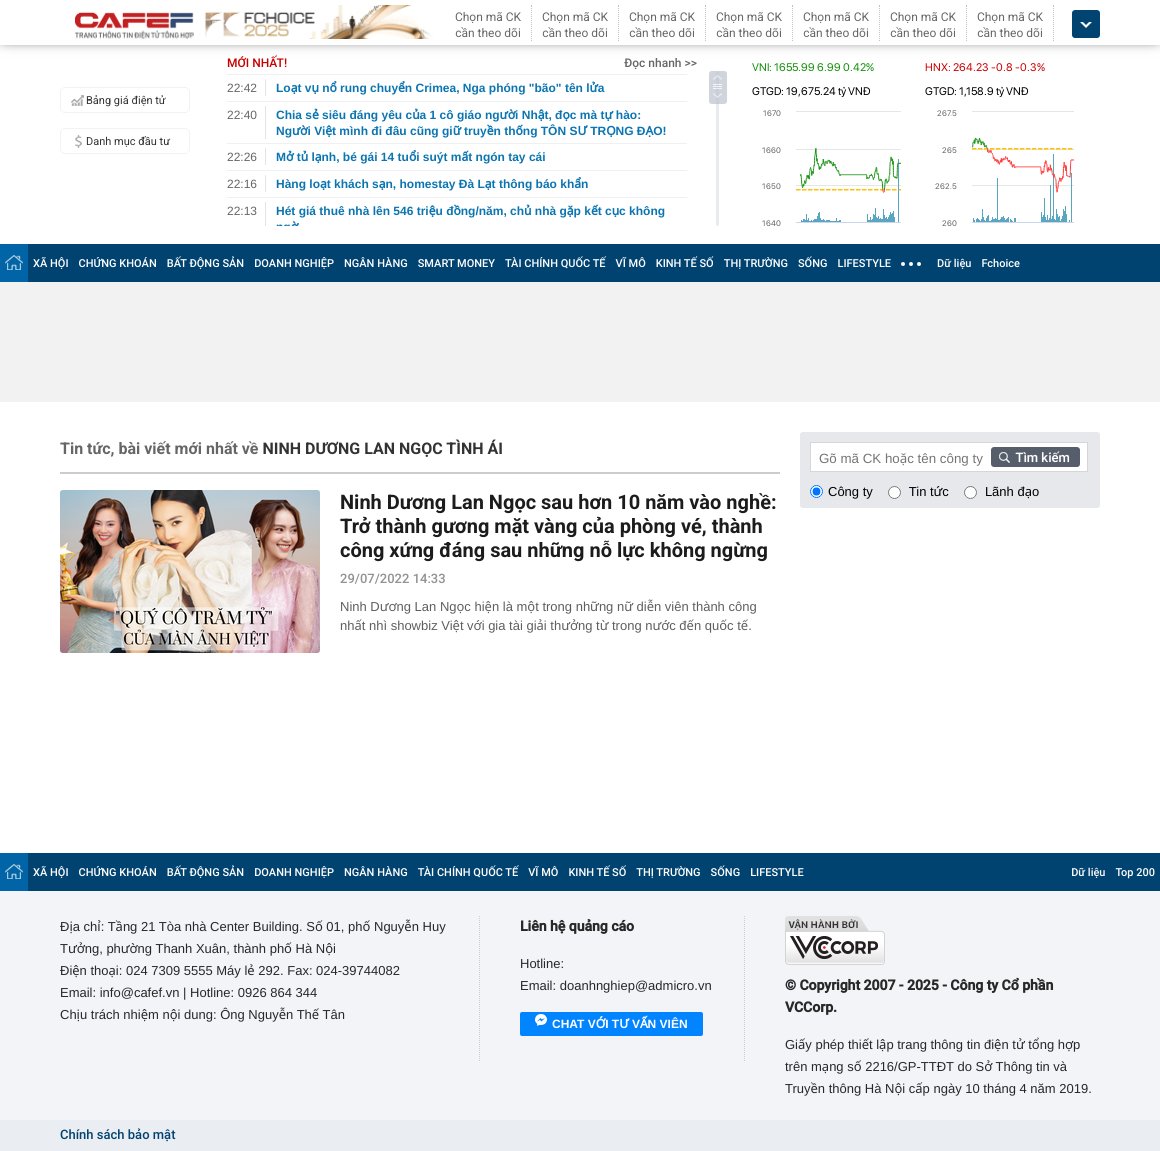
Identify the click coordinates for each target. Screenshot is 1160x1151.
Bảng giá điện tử (116, 100)
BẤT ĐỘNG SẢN (205, 263)
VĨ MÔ (631, 263)
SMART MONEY (456, 263)
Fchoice (1000, 263)
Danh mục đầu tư (118, 141)
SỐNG (813, 263)
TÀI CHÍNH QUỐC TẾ (555, 263)
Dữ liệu (954, 263)
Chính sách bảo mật (117, 1135)
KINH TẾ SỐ (685, 263)
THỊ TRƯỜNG (756, 263)
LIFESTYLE (864, 263)
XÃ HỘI (51, 263)
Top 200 (1135, 872)
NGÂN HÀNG (376, 263)
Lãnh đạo (1012, 491)
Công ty (850, 491)
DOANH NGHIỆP (294, 263)
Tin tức (929, 491)
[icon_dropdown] (1086, 24)
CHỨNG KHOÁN (118, 263)
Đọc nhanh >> (660, 63)
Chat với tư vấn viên (611, 1025)
